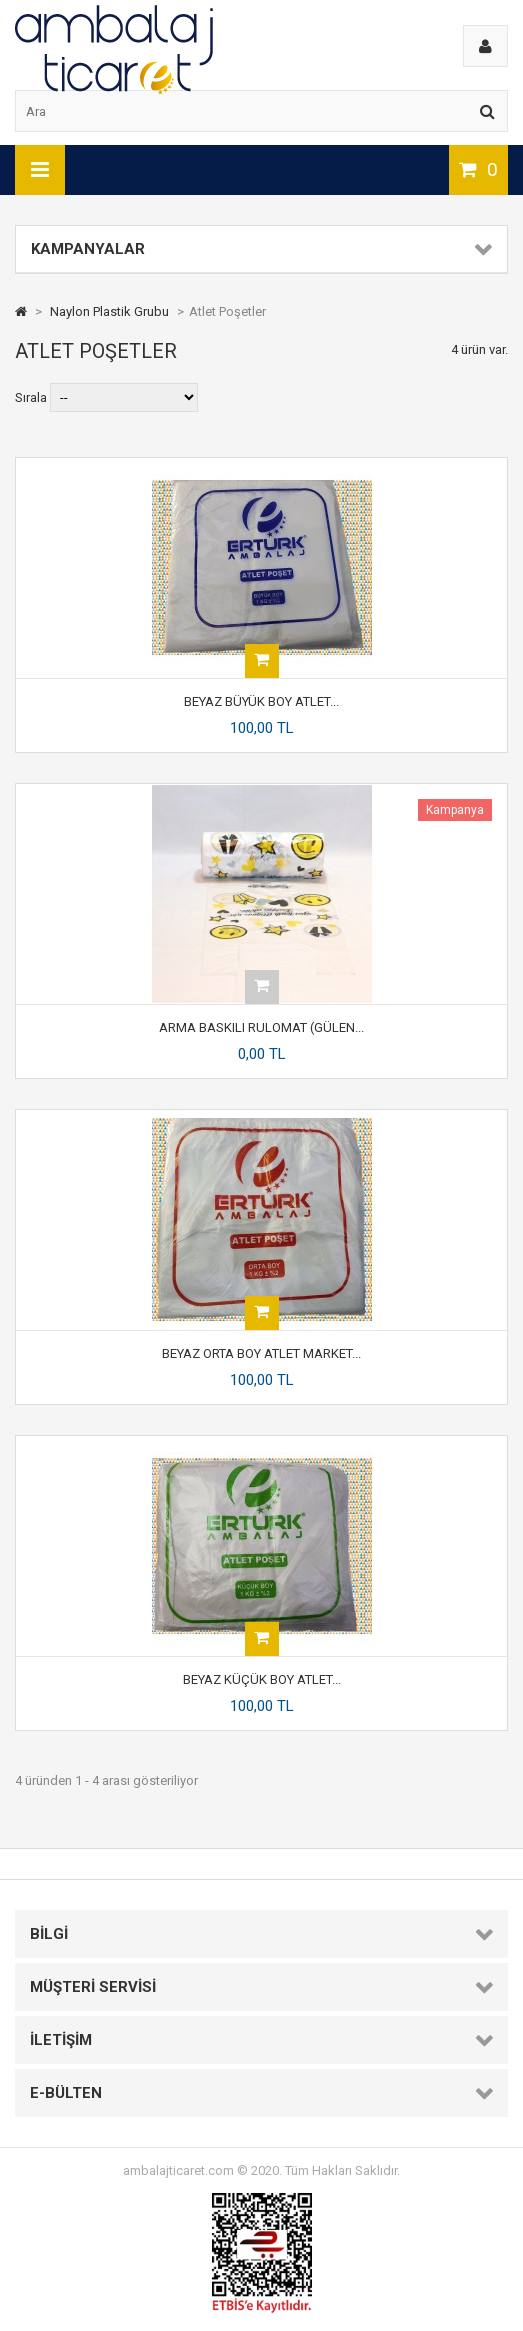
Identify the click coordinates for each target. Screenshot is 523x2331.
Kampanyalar (88, 249)
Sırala (31, 397)
